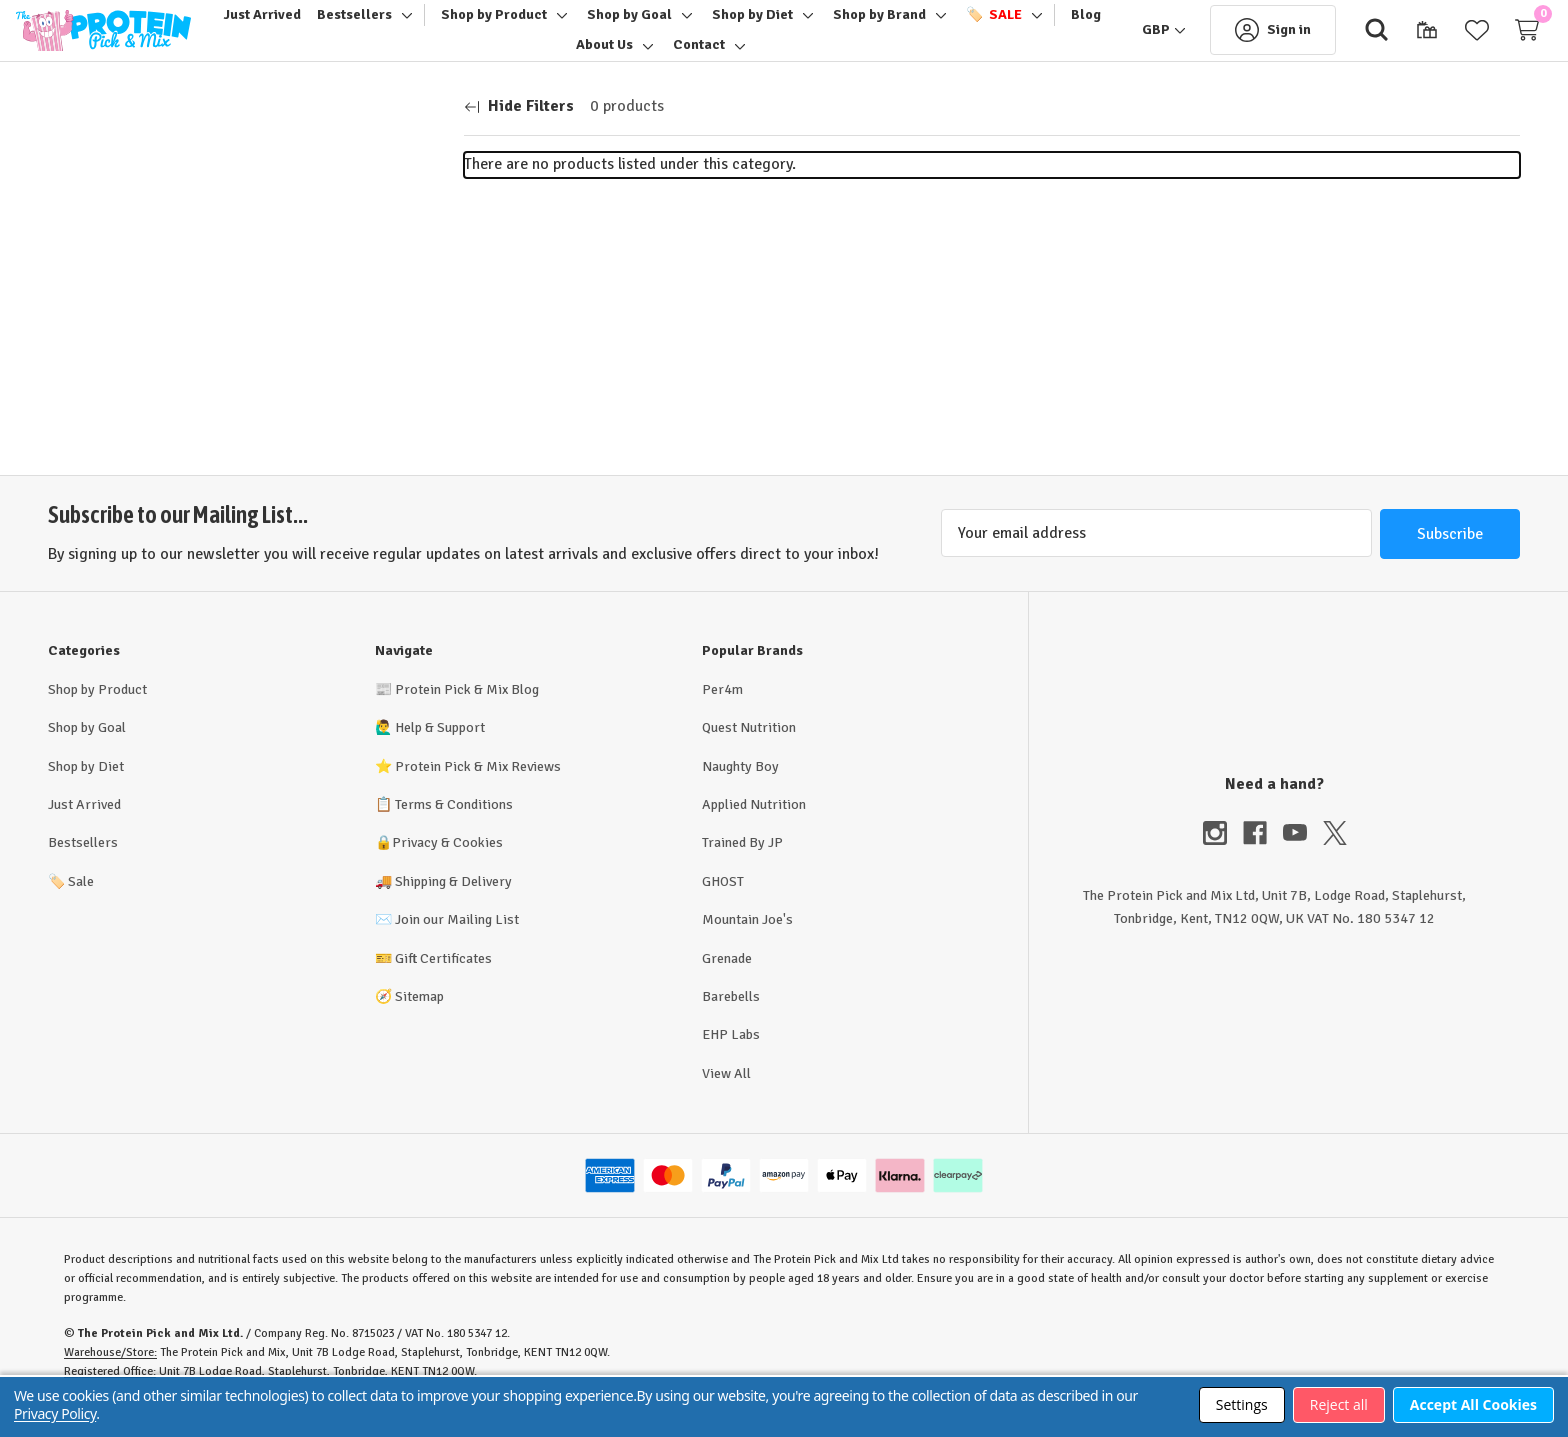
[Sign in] (1241, 42)
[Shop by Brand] (902, 27)
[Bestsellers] (377, 27)
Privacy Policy (55, 1413)
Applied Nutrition (754, 828)
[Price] (232, 350)
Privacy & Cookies (447, 866)
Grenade (727, 982)
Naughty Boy (740, 790)
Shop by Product (97, 713)
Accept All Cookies (1473, 1404)
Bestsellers (83, 866)
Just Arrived (84, 828)
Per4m (722, 713)
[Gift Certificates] (1395, 42)
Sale (71, 905)
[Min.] (108, 406)
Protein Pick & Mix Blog (467, 713)
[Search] (1345, 42)
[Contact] (722, 57)
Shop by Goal (87, 751)
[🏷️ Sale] (1017, 27)
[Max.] (234, 406)
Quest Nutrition (749, 751)
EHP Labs (731, 1058)
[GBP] (1132, 42)
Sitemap (419, 1020)
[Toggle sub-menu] (427, 27)
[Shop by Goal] (652, 27)
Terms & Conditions (454, 828)
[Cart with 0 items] (1495, 42)
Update (358, 405)
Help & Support (440, 751)
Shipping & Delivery (453, 905)
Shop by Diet (86, 790)
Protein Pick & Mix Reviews (478, 790)
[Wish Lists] (1445, 42)
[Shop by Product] (517, 27)
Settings (1242, 1404)
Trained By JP (742, 866)
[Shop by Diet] (775, 27)
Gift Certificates (443, 982)
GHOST (723, 905)
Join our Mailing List (457, 943)
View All (726, 1097)
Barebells (731, 1020)
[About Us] (627, 57)
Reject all (1339, 1404)
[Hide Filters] (519, 131)
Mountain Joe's (747, 943)
